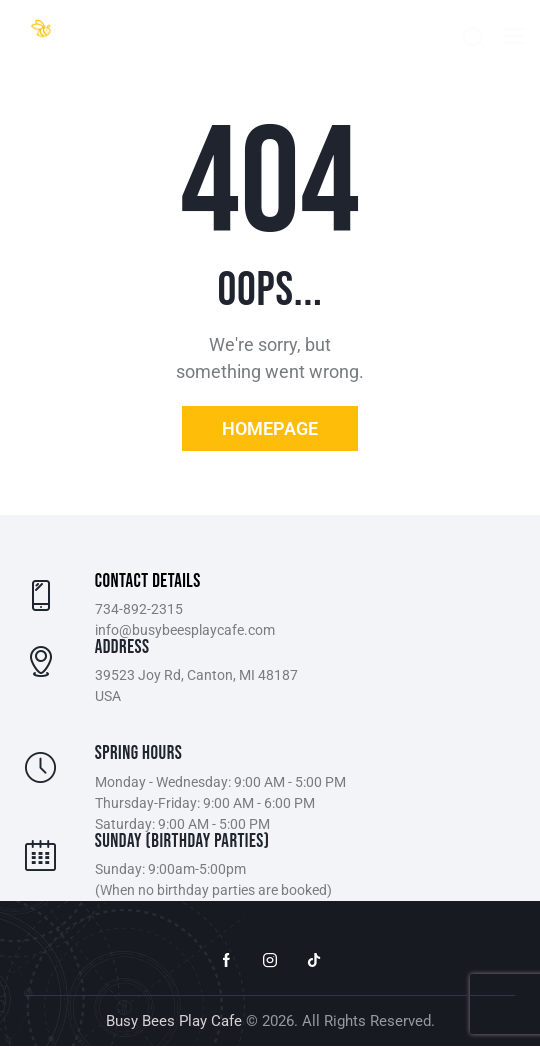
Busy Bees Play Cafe (174, 1022)
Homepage (270, 428)
